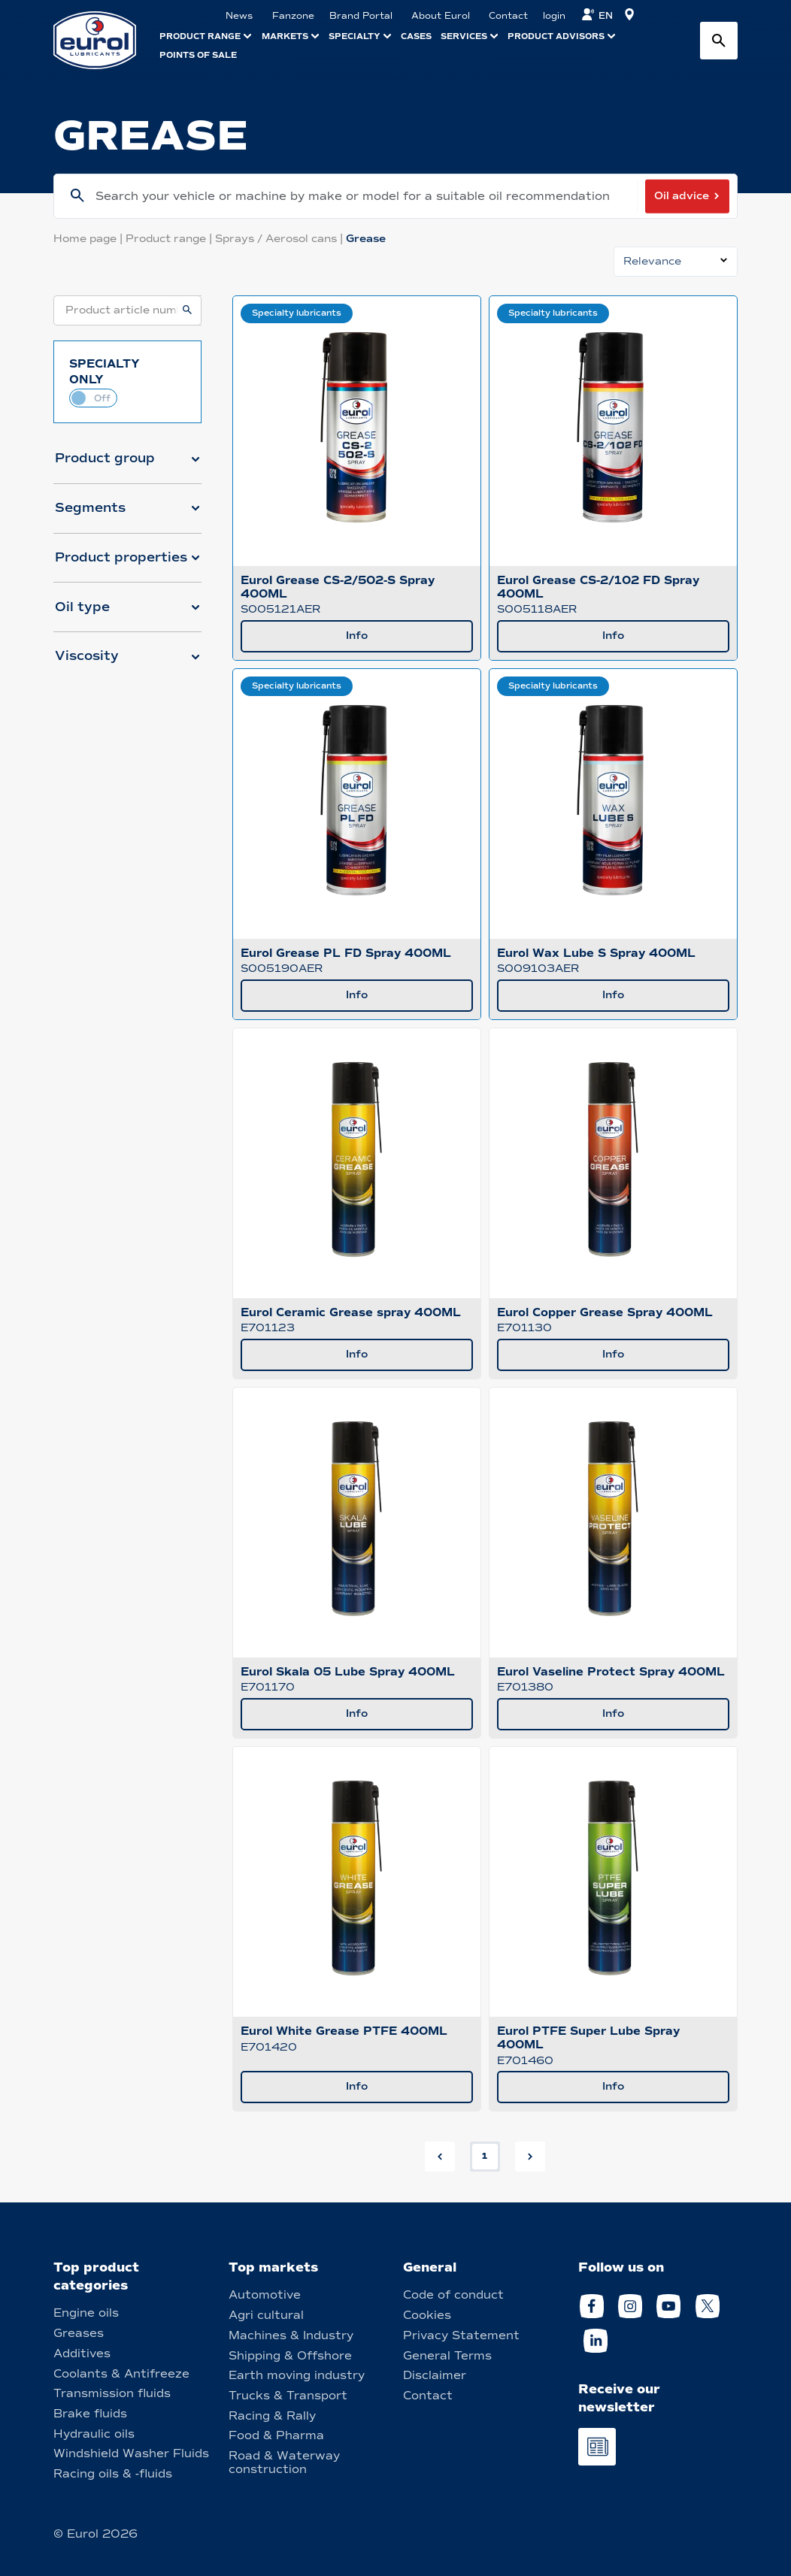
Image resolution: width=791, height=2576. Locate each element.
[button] (127, 464)
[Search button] (719, 40)
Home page (89, 238)
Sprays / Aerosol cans (280, 238)
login (554, 16)
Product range (170, 238)
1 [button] (484, 2156)
